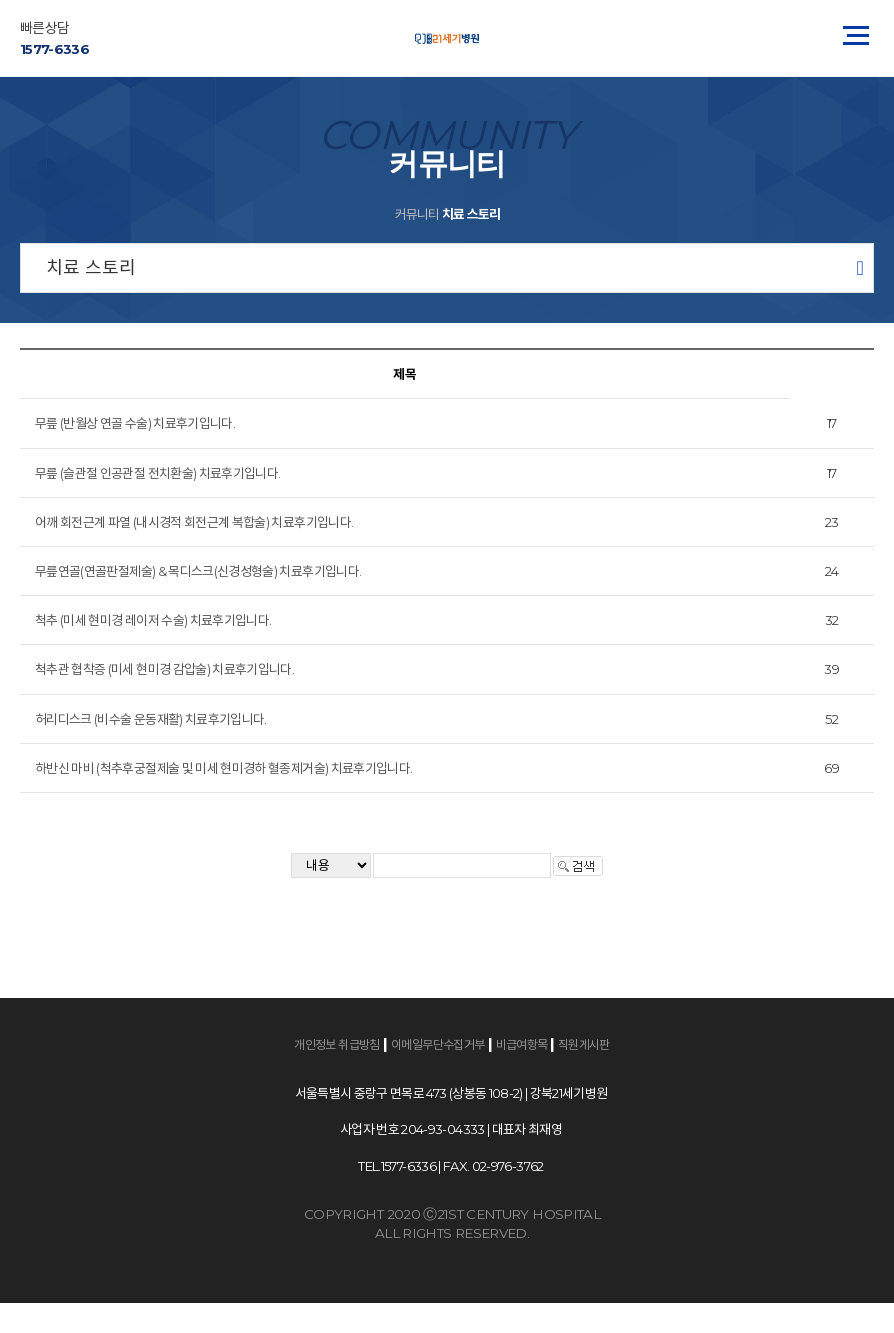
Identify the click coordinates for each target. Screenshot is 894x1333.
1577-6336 (54, 49)
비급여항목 (523, 1044)
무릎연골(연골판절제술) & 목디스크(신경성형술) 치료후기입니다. (198, 571)
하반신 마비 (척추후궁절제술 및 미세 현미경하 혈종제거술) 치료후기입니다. (223, 768)
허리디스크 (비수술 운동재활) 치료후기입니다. (151, 719)
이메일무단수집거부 (438, 1044)
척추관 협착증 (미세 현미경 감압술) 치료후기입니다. (164, 669)
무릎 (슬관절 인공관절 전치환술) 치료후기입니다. (157, 473)
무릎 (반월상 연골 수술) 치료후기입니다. (135, 423)
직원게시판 (584, 1044)
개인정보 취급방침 (337, 1044)
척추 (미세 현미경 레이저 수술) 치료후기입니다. (153, 620)
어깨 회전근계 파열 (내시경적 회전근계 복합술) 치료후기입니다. (194, 522)
